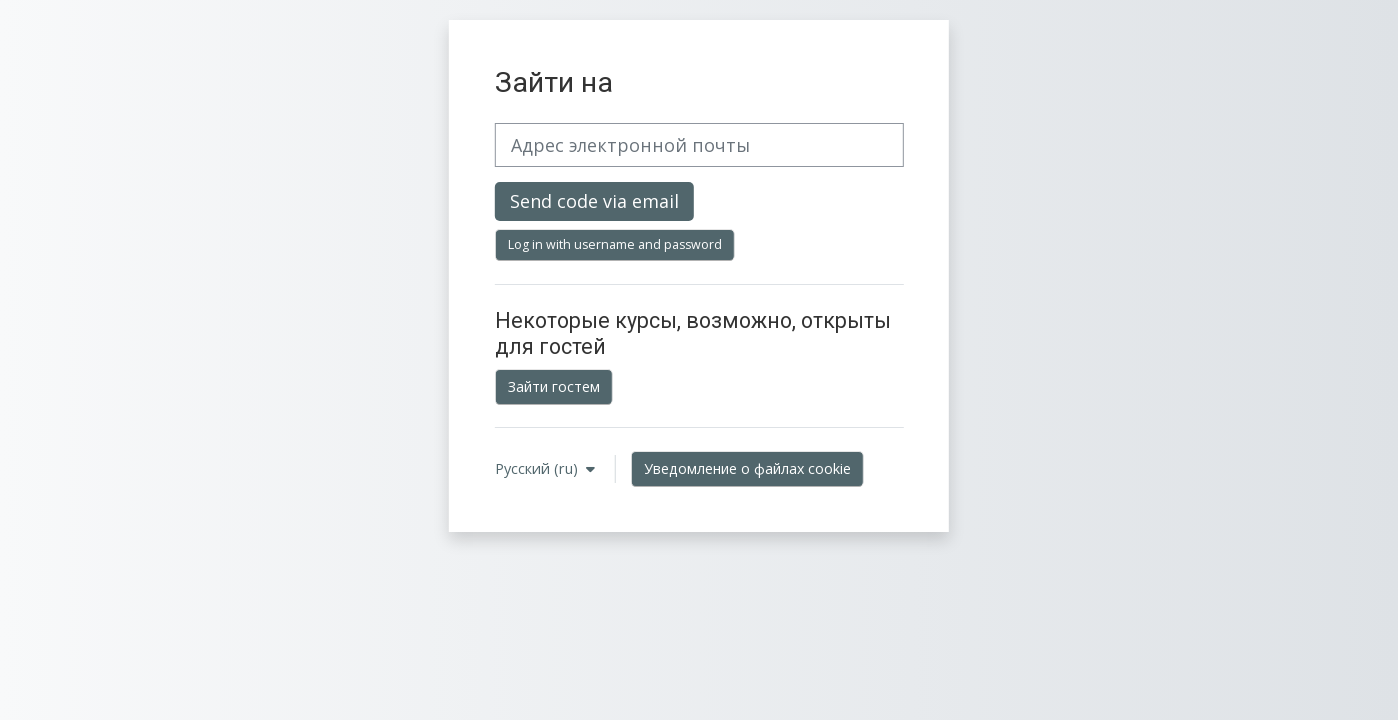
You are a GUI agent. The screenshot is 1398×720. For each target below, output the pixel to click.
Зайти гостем (554, 386)
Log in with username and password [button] (615, 244)
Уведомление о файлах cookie (747, 468)
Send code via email (594, 201)
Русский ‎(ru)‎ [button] (538, 468)
